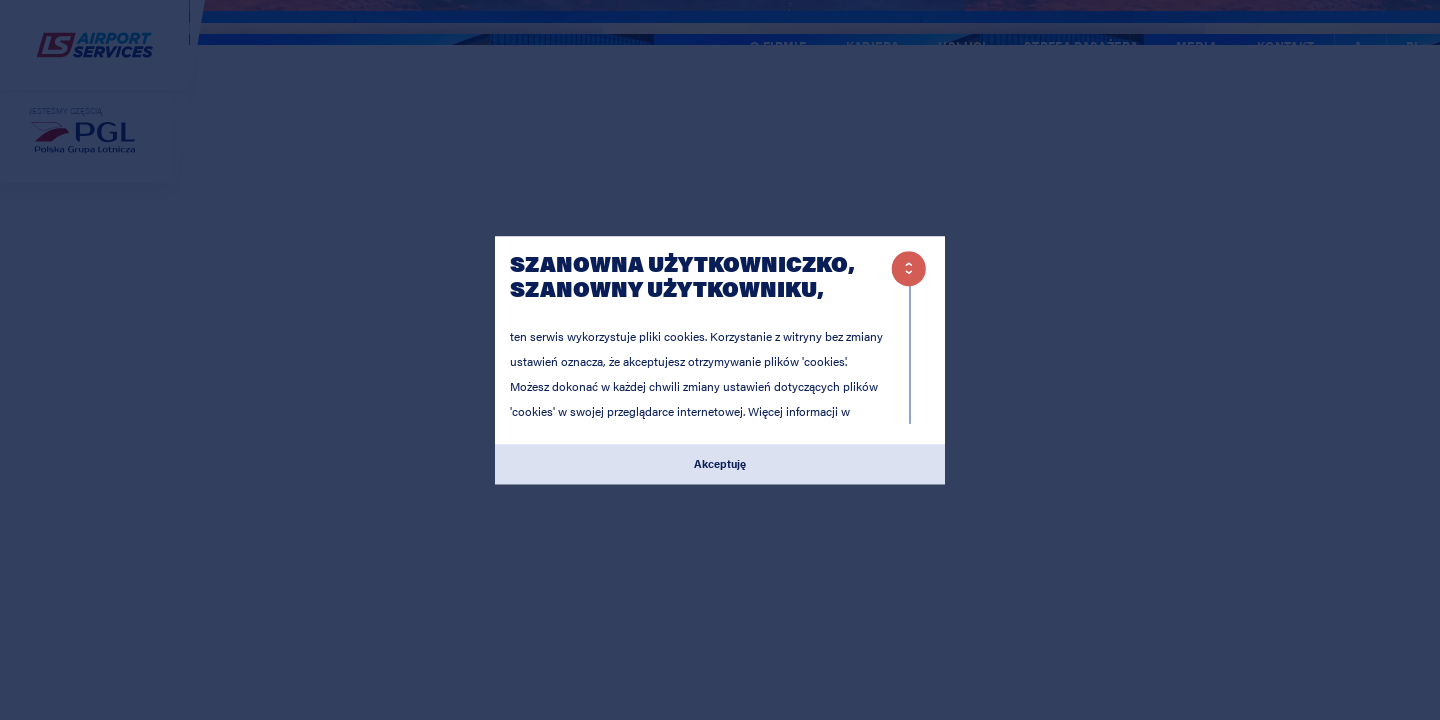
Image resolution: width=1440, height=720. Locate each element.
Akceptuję (720, 464)
